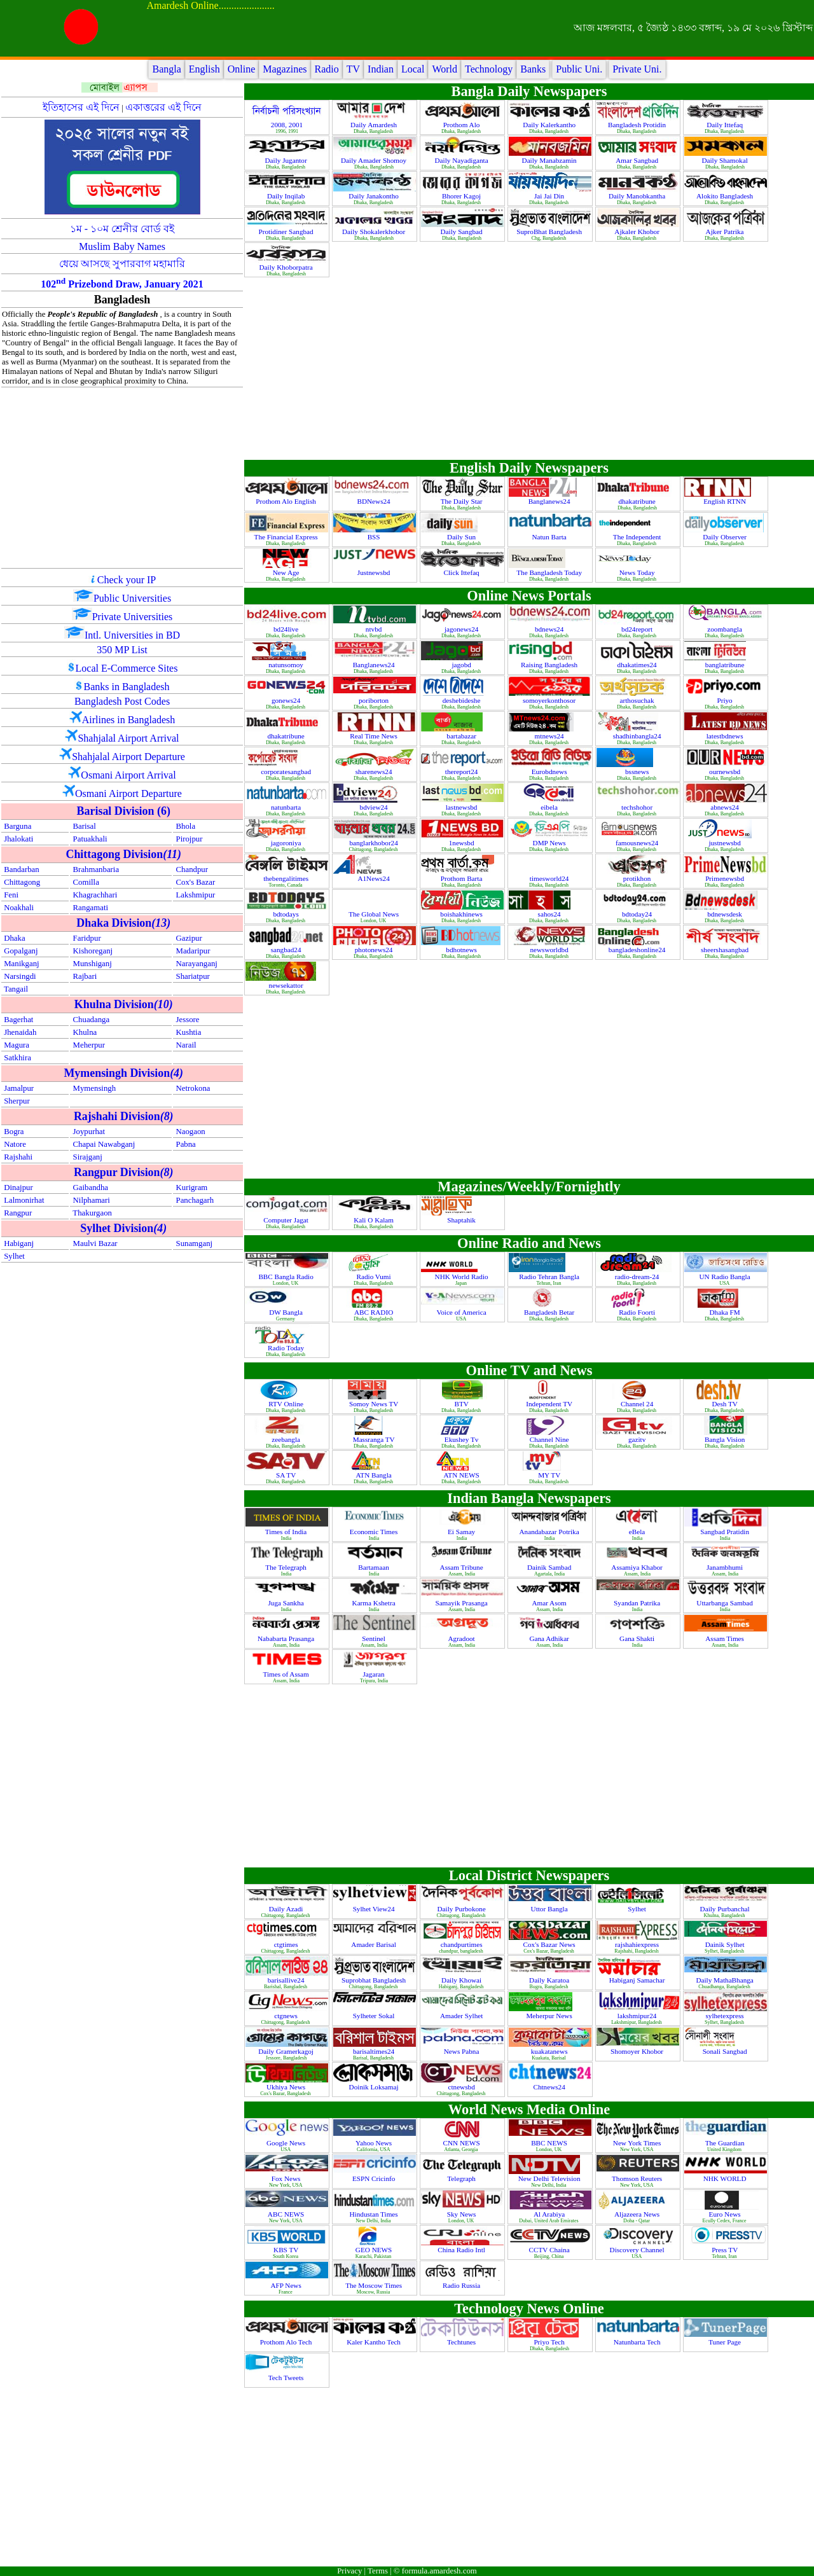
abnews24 (725, 807)
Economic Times (374, 1531)
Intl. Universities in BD (132, 635)
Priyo (725, 700)
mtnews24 (550, 736)
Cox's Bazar (196, 882)
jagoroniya (287, 843)
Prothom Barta (462, 878)
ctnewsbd (462, 2087)
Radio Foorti (638, 1312)
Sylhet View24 (375, 1909)
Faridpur (87, 938)
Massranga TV (375, 1439)
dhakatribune (637, 501)
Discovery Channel (638, 2250)
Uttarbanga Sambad (725, 1603)
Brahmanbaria (96, 869)
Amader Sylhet (462, 2015)
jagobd (462, 664)
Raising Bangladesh (550, 664)
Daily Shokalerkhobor (374, 231)
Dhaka (14, 938)
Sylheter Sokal (374, 2015)
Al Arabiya (550, 2214)
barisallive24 (287, 1980)
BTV (463, 1404)
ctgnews (286, 2015)
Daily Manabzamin (550, 160)
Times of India (286, 1531)
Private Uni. (636, 69)
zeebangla (287, 1439)
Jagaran (375, 1674)
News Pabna (462, 2051)
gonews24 (287, 700)
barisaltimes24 (374, 2051)
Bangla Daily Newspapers (529, 91)
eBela (638, 1531)
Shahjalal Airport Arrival (128, 738)
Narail (186, 1045)
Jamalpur (19, 1088)
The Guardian (726, 2143)
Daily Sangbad (463, 231)
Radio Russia (462, 2285)
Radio (327, 69)
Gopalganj (21, 950)
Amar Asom (550, 1603)
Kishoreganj (93, 950)
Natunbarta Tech (638, 2342)
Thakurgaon (92, 1212)
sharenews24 (374, 771)
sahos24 (550, 914)
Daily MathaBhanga (725, 1980)
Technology (489, 69)
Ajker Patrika (726, 231)
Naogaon (190, 1131)
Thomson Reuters (638, 2178)
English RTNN (725, 501)
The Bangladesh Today (550, 572)
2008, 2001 (287, 124)
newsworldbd (550, 949)
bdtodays (286, 914)
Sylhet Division (123, 1228)
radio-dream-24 (638, 1276)
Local (412, 69)
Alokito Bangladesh (725, 196)
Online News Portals (529, 596)
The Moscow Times (374, 2285)
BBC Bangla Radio (286, 1276)
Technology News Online (529, 2308)
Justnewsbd (374, 572)
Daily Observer (725, 537)
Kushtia (189, 1032)
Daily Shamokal (725, 160)
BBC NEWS (550, 2143)
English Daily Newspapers (529, 468)
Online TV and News (529, 1370)
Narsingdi (20, 976)
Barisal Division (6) (123, 811)
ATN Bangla (374, 1475)
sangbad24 (287, 949)
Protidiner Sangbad (287, 231)
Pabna (186, 1144)
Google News (286, 2143)
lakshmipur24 (637, 2015)
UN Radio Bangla (726, 1276)
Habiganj (19, 1243)
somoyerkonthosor (550, 700)
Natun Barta (550, 537)
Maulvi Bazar (95, 1243)
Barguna (17, 826)
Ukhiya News (286, 2087)
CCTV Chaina (550, 2250)
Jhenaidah (20, 1032)
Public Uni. (579, 69)
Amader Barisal (374, 1944)
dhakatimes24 (638, 664)
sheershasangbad (725, 949)
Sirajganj (87, 1157)
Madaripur (193, 950)
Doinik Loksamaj (375, 2087)
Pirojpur (189, 838)
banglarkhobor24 (374, 843)
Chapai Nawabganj (104, 1144)
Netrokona (193, 1088)
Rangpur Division (123, 1172)
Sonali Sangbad (726, 2051)
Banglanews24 (550, 501)
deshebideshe (462, 700)
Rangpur (18, 1212)
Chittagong (22, 882)
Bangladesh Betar (550, 1312)
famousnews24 (638, 843)
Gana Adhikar (549, 1638)
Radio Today (287, 1348)
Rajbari (85, 976)
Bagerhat (18, 1019)
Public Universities (132, 598)
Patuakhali (90, 838)
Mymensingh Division (123, 1073)
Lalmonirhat (24, 1200)
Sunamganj (194, 1243)
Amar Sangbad (638, 160)
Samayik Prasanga (462, 1603)
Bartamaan (374, 1567)
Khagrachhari (95, 894)
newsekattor (287, 985)
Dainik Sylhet (726, 1944)
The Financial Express (287, 537)
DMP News (550, 843)
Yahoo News (374, 2143)
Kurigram (192, 1187)
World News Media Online (529, 2109)
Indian (381, 69)
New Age (287, 572)
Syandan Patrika (638, 1603)
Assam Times (725, 1638)
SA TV (287, 1475)
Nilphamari (91, 1200)
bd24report (637, 629)
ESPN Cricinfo (374, 2178)
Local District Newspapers (529, 1875)
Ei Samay (462, 1531)
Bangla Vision (726, 1439)
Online (242, 69)
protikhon (637, 878)
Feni (11, 894)
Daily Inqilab (287, 196)
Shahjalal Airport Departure (128, 756)
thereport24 (462, 771)
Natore (15, 1144)
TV (353, 69)
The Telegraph (286, 1567)
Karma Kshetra (374, 1603)
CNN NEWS (462, 2143)
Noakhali (19, 907)
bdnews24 (550, 629)
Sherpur (17, 1101)
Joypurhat (89, 1131)
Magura (16, 1045)
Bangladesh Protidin (638, 124)
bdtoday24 (638, 914)
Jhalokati (18, 838)
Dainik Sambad (550, 1567)
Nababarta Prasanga (287, 1638)
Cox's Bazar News (550, 1944)
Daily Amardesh (374, 124)
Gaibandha (90, 1187)
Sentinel (374, 1638)
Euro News (726, 2214)
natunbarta (287, 807)
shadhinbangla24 (638, 736)
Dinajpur (18, 1187)
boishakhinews (462, 914)
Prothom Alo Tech (287, 2342)
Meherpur (89, 1045)
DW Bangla (287, 1312)
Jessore (188, 1019)
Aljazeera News (637, 2214)
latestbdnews (726, 736)
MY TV (550, 1475)
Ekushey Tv (462, 1439)
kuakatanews (550, 2051)
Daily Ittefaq (726, 124)
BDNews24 (374, 501)
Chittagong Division (123, 854)
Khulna (85, 1032)
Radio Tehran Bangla (550, 1276)
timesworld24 (550, 878)
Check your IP (126, 579)
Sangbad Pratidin (725, 1531)
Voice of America (462, 1312)
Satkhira (17, 1057)
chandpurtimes (463, 1944)
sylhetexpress (725, 2015)
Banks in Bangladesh (126, 686)
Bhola (186, 826)
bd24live (286, 629)
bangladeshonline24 (638, 949)
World (444, 69)
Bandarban (21, 869)
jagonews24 (462, 629)
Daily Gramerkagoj (286, 2051)
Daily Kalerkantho (550, 124)
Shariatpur (193, 976)
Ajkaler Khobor (637, 231)
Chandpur (192, 869)
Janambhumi (726, 1567)
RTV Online (286, 1404)
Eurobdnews (550, 771)
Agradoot (462, 1638)
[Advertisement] (122, 478)
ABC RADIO (374, 1312)
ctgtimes (287, 1944)
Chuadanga (91, 1019)
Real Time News (374, 736)
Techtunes (462, 2342)
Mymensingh (94, 1088)
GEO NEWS (374, 2250)
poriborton (374, 700)
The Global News (374, 914)
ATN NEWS (462, 1475)
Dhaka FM (726, 1312)
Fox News (287, 2178)
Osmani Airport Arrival (128, 775)
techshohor (637, 807)
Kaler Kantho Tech (375, 2342)
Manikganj (21, 963)
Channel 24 (638, 1404)
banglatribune (725, 664)
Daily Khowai (462, 1980)
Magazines (285, 69)
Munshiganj (92, 963)
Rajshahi (18, 1157)
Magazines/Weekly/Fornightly (529, 1187)
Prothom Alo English (286, 501)
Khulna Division (123, 1004)
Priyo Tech (550, 2342)
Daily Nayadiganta (462, 160)
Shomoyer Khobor (637, 2051)
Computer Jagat (286, 1220)
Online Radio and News (529, 1243)
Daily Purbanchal (726, 1909)
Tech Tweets (287, 2377)
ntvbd (374, 629)
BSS (375, 537)
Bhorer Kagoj (462, 196)
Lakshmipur (196, 894)
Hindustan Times (375, 2214)
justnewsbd (725, 843)
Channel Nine (550, 1439)
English (204, 69)
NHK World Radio (462, 1276)
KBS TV (286, 2250)
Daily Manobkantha (638, 196)
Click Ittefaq (462, 572)
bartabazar (462, 736)
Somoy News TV (374, 1404)
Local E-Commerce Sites (127, 668)
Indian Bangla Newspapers (529, 1498)
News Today (638, 572)
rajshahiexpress (638, 1944)
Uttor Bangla (550, 1909)
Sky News (462, 2214)
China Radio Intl (462, 2250)
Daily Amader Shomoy (374, 160)
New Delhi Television (550, 2178)
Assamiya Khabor (637, 1567)
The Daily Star (463, 501)
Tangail (16, 989)
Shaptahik (462, 1220)
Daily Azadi (287, 1909)
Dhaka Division (123, 923)
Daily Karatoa (550, 1980)
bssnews (638, 771)
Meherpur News (550, 2015)
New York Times (638, 2143)
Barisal (84, 826)
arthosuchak (638, 700)
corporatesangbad (287, 771)
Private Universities (132, 616)
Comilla (86, 882)
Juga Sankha (286, 1603)
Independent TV (550, 1404)
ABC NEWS (287, 2214)
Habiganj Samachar (638, 1980)
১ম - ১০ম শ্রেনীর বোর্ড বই (122, 228)
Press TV (726, 2250)
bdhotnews (462, 949)
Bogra (14, 1131)
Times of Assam (286, 1674)
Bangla (166, 69)
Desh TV (725, 1404)
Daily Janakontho (374, 196)
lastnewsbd (462, 807)
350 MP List (122, 649)
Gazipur (189, 938)
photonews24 (374, 949)
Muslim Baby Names (122, 246)
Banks (533, 69)
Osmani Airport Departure (128, 793)
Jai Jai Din (550, 196)
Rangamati (90, 907)
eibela (550, 807)
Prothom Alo (462, 124)
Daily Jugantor (287, 160)
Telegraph (462, 2178)
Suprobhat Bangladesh (374, 1980)
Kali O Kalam (375, 1220)
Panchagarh (195, 1200)
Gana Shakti (637, 1638)
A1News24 (374, 878)
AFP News (286, 2285)
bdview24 (375, 807)
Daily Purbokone (463, 1909)
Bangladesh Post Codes (122, 701)
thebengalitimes (286, 878)
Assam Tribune (462, 1567)
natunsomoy (286, 664)
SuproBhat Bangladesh (550, 231)
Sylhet (14, 1256)
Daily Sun (462, 537)
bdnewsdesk (725, 914)
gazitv (637, 1439)
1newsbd (462, 843)
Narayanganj (196, 963)
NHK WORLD (725, 2178)
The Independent (638, 537)
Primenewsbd (725, 878)
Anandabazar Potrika (550, 1531)
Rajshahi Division (124, 1116)
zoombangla (725, 629)
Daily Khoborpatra (287, 267)
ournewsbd (725, 771)
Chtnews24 (550, 2087)
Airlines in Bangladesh (129, 719)
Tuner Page (725, 2342)
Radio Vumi (375, 1276)
